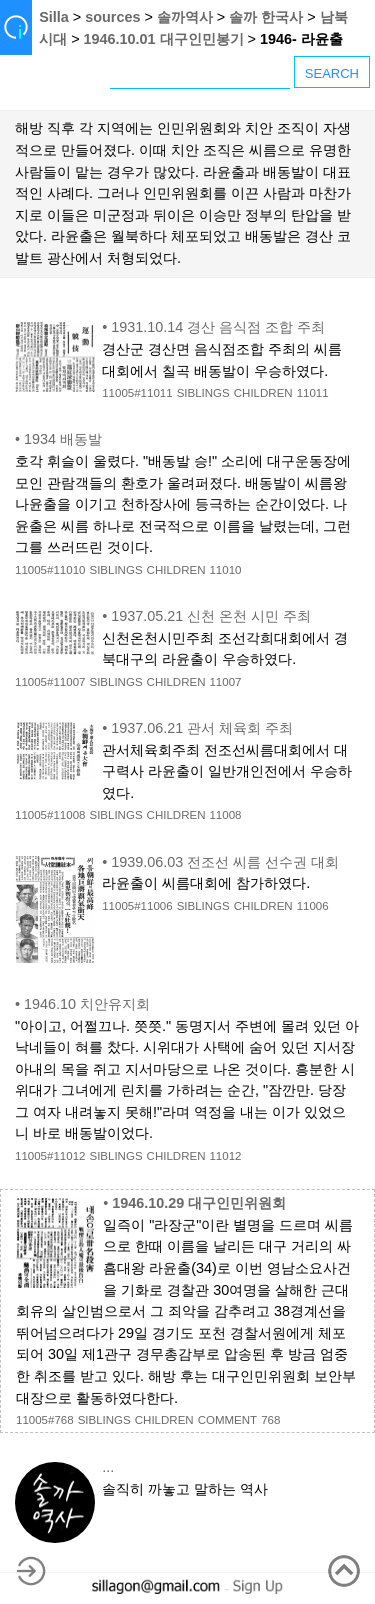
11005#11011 (137, 393)
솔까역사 (185, 17)
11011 (313, 393)
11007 (225, 682)
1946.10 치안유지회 (87, 1004)
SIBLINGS (203, 393)
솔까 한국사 (266, 17)
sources (112, 17)
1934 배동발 (63, 439)
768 (270, 1420)
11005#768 (45, 1420)
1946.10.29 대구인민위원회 (199, 1203)
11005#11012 (50, 1156)
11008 (225, 815)
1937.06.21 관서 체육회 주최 (202, 728)
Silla (54, 17)
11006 (313, 906)
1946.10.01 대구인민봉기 (164, 39)
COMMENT (228, 1420)
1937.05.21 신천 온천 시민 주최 (211, 616)
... (108, 1467)
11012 (225, 1156)
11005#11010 (50, 570)
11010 (225, 570)
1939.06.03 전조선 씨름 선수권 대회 (225, 862)
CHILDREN (263, 393)
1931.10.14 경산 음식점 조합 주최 (218, 327)
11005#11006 (137, 906)
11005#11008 (50, 815)
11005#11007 (50, 682)
